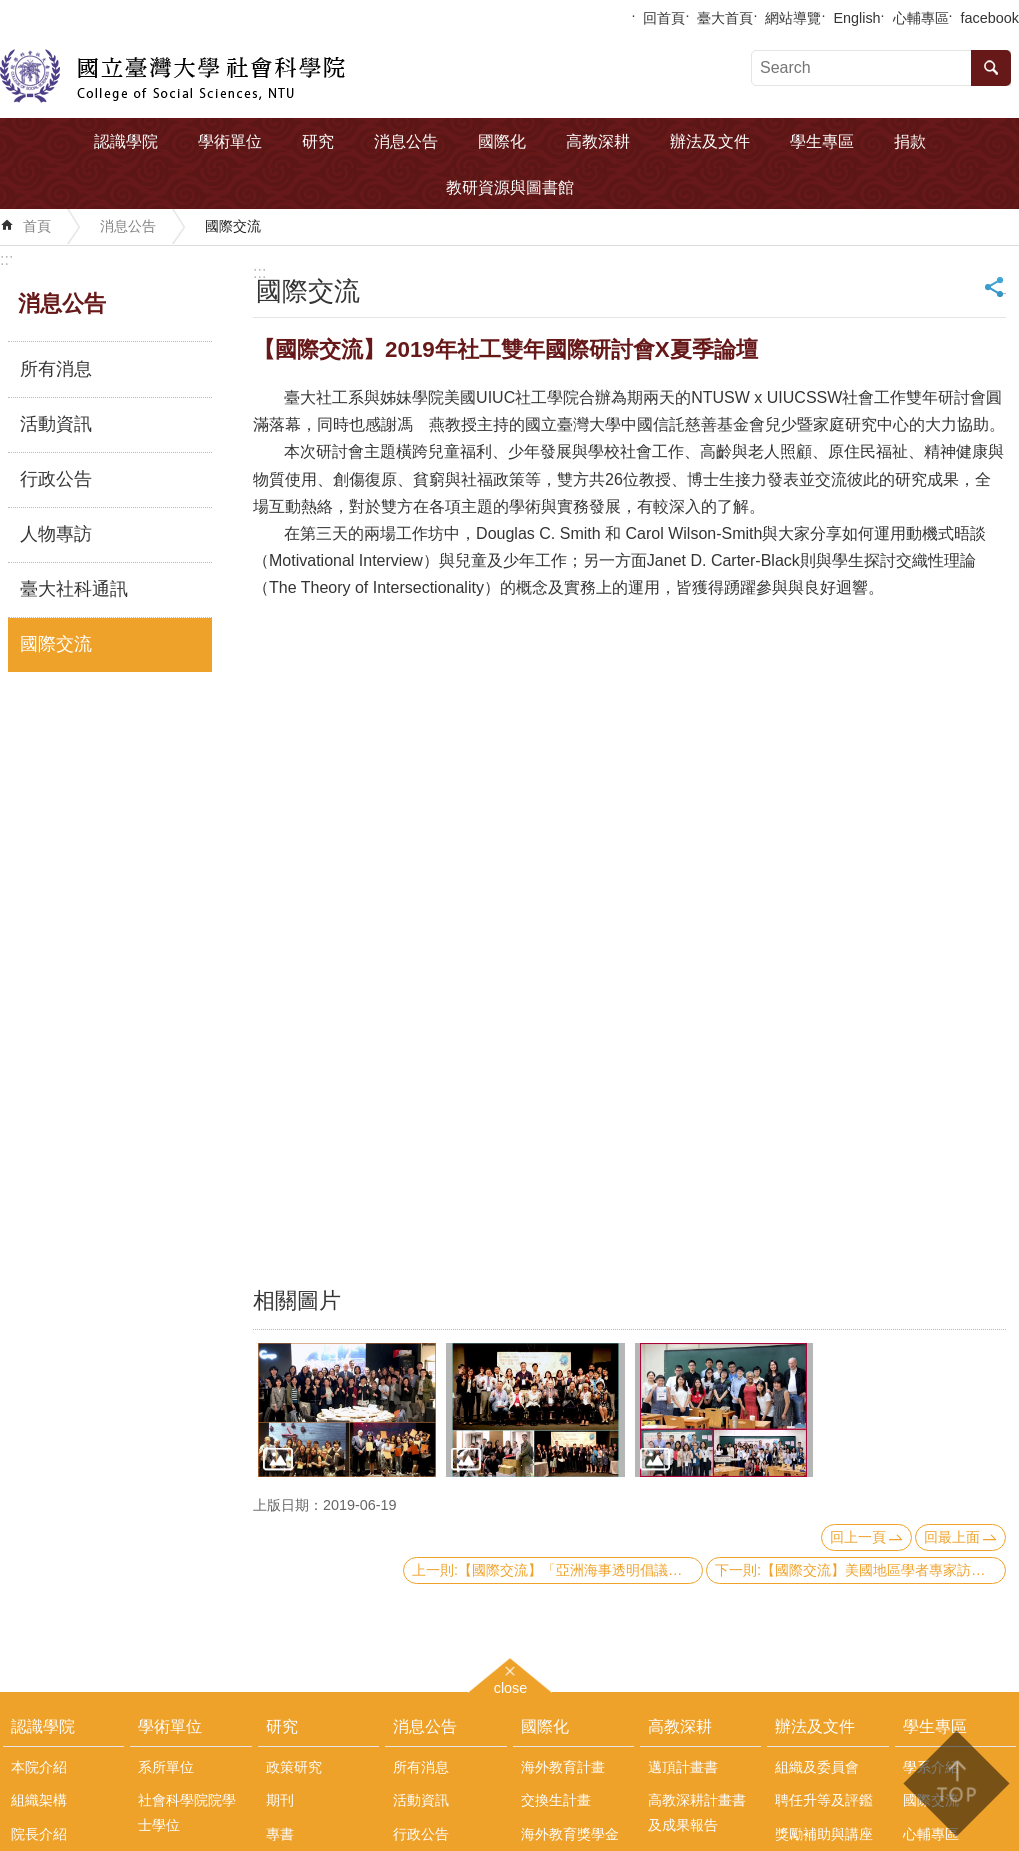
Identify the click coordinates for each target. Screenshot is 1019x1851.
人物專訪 (56, 534)
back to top (955, 1783)
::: (6, 259)
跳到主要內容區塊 (10, 10)
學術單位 (230, 141)
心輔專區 (921, 18)
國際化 (502, 141)
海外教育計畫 (563, 1767)
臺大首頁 (725, 18)
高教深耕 (598, 141)
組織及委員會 (817, 1767)
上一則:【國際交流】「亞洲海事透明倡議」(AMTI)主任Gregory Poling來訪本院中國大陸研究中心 (557, 1570)
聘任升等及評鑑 (824, 1800)
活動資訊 (56, 424)
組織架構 (39, 1800)
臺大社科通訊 (74, 589)
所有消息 (56, 369)
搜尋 (991, 68)
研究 (318, 141)
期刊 (280, 1800)
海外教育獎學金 (570, 1834)
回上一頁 (858, 1537)
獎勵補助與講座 (824, 1834)
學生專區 (822, 141)
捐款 (910, 141)
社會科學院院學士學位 (187, 1812)
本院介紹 (39, 1767)
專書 (280, 1834)
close (511, 1685)
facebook (990, 18)
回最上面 (952, 1537)
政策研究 (294, 1767)
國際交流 (233, 226)
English (856, 18)
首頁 (37, 226)
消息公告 (406, 141)
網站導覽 (793, 18)
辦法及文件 (710, 141)
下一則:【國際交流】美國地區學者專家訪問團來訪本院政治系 (860, 1570)
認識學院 (126, 141)
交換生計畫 (556, 1800)
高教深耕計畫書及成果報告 (697, 1812)
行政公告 (56, 479)
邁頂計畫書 (683, 1767)
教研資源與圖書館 (510, 187)
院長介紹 (39, 1834)
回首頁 (664, 18)
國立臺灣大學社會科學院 (172, 76)
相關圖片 (297, 1300)
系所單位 (166, 1767)
